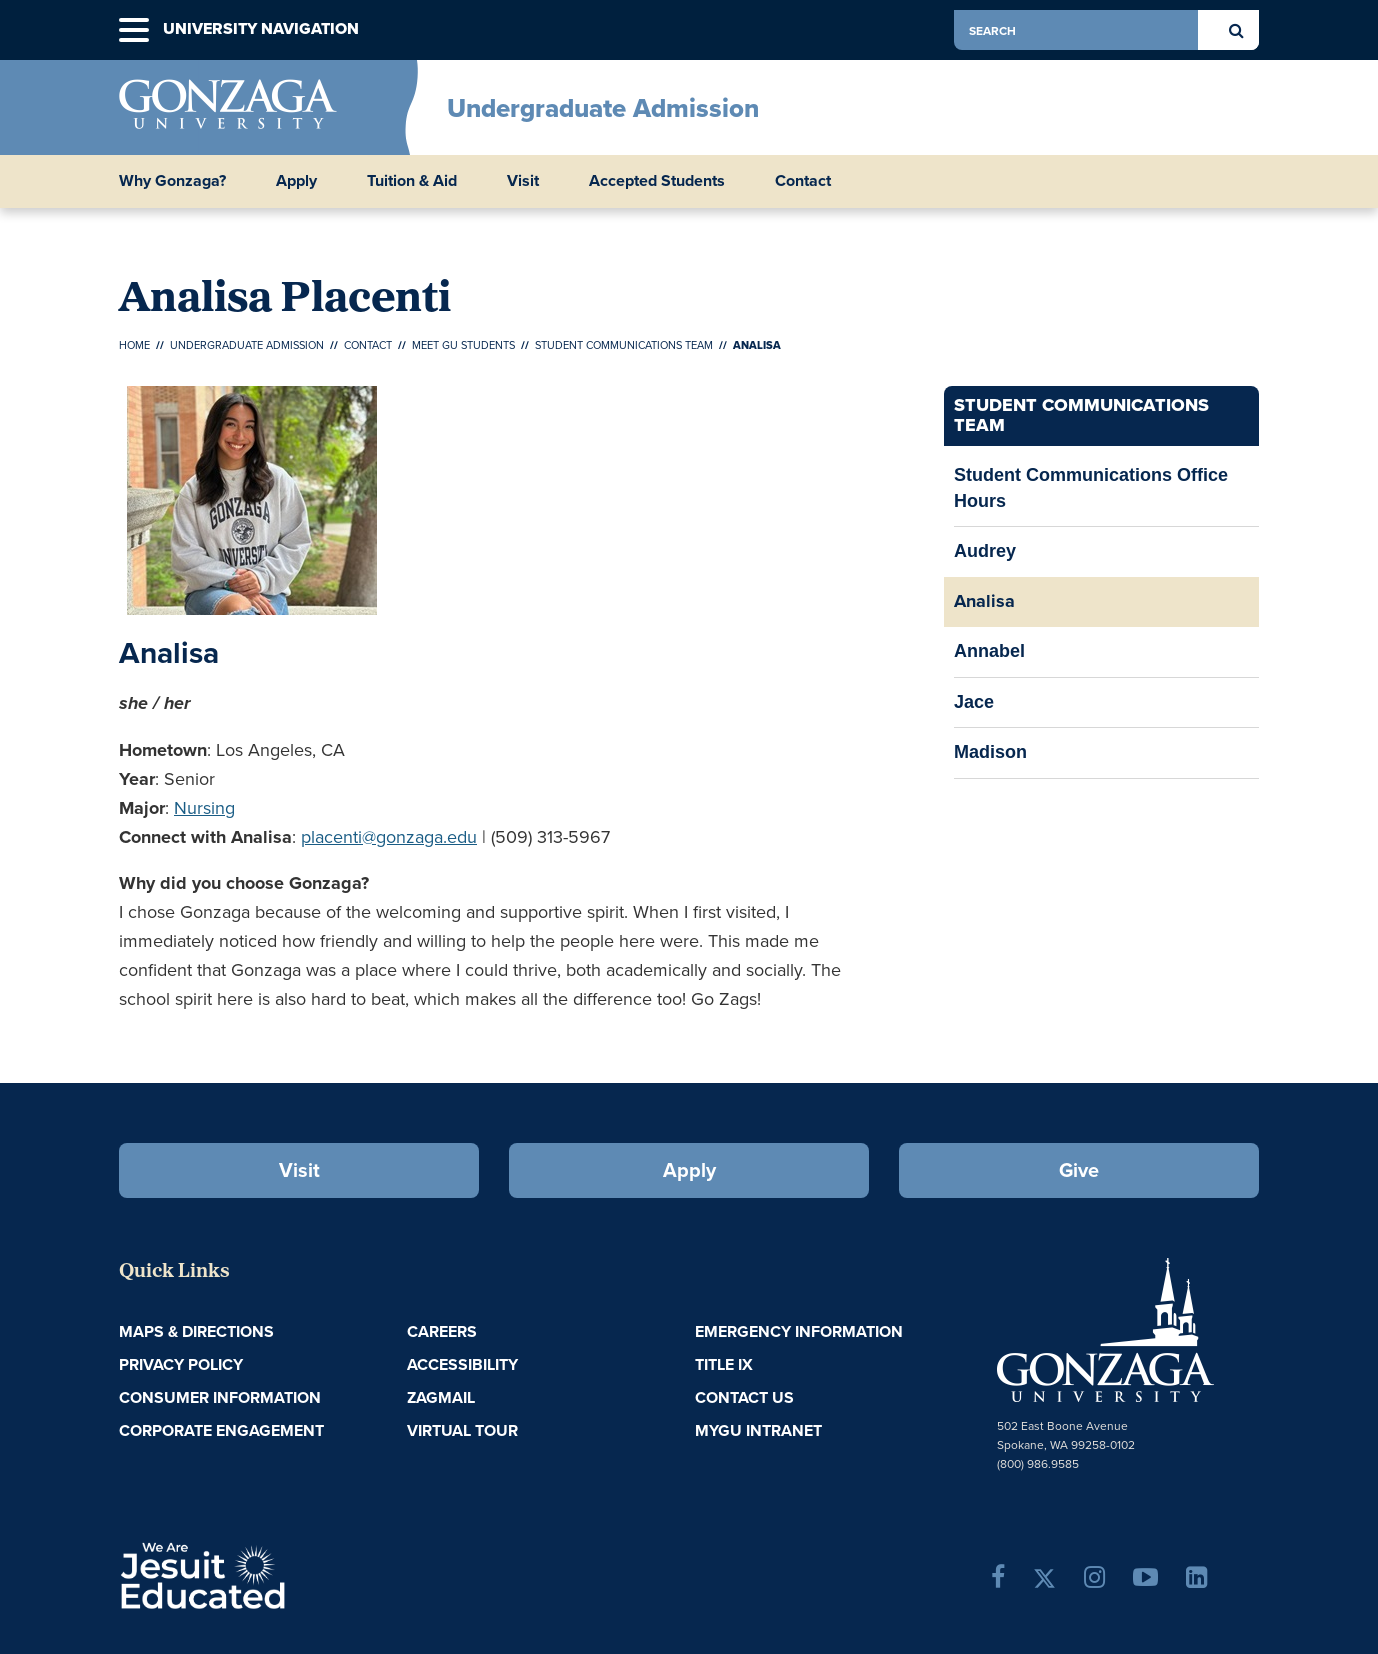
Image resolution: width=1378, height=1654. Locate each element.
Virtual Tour (462, 1430)
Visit (299, 1169)
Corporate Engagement (221, 1430)
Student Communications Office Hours (1091, 488)
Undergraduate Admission (603, 108)
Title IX (724, 1364)
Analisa (984, 601)
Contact (368, 345)
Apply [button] (296, 181)
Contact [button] (803, 181)
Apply (689, 1169)
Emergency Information (799, 1331)
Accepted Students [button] (657, 181)
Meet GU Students (463, 345)
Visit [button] (523, 181)
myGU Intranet (758, 1430)
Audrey (985, 551)
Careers (442, 1331)
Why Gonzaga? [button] (172, 181)
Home (134, 345)
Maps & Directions (196, 1331)
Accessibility (462, 1364)
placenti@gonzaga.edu (389, 837)
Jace (974, 702)
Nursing (204, 808)
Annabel (989, 651)
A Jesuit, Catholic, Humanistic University (289, 1574)
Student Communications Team (624, 345)
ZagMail (441, 1397)
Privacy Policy (181, 1364)
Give (1079, 1169)
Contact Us (744, 1397)
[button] (134, 30)
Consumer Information (220, 1397)
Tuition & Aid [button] (412, 181)
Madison (990, 752)
